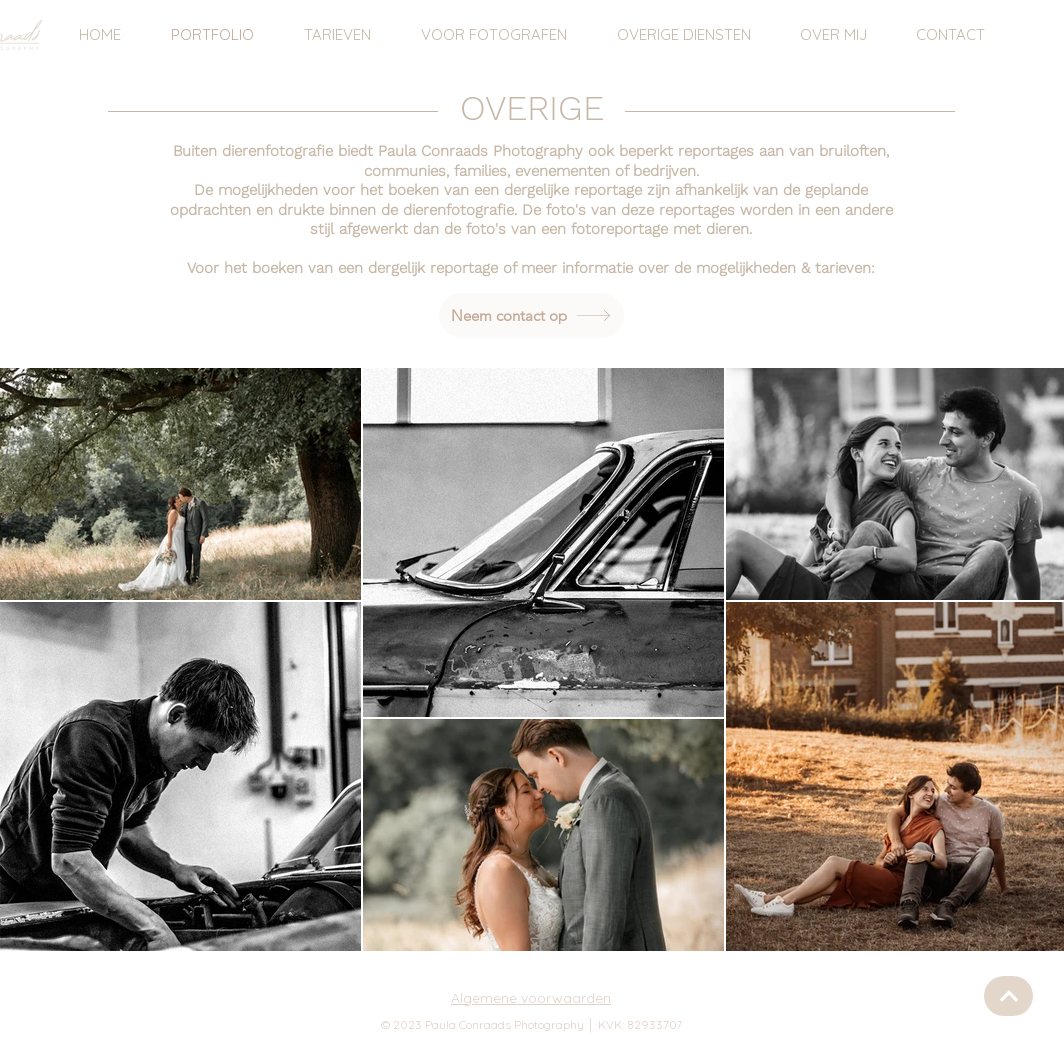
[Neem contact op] (531, 315)
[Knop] (1008, 996)
